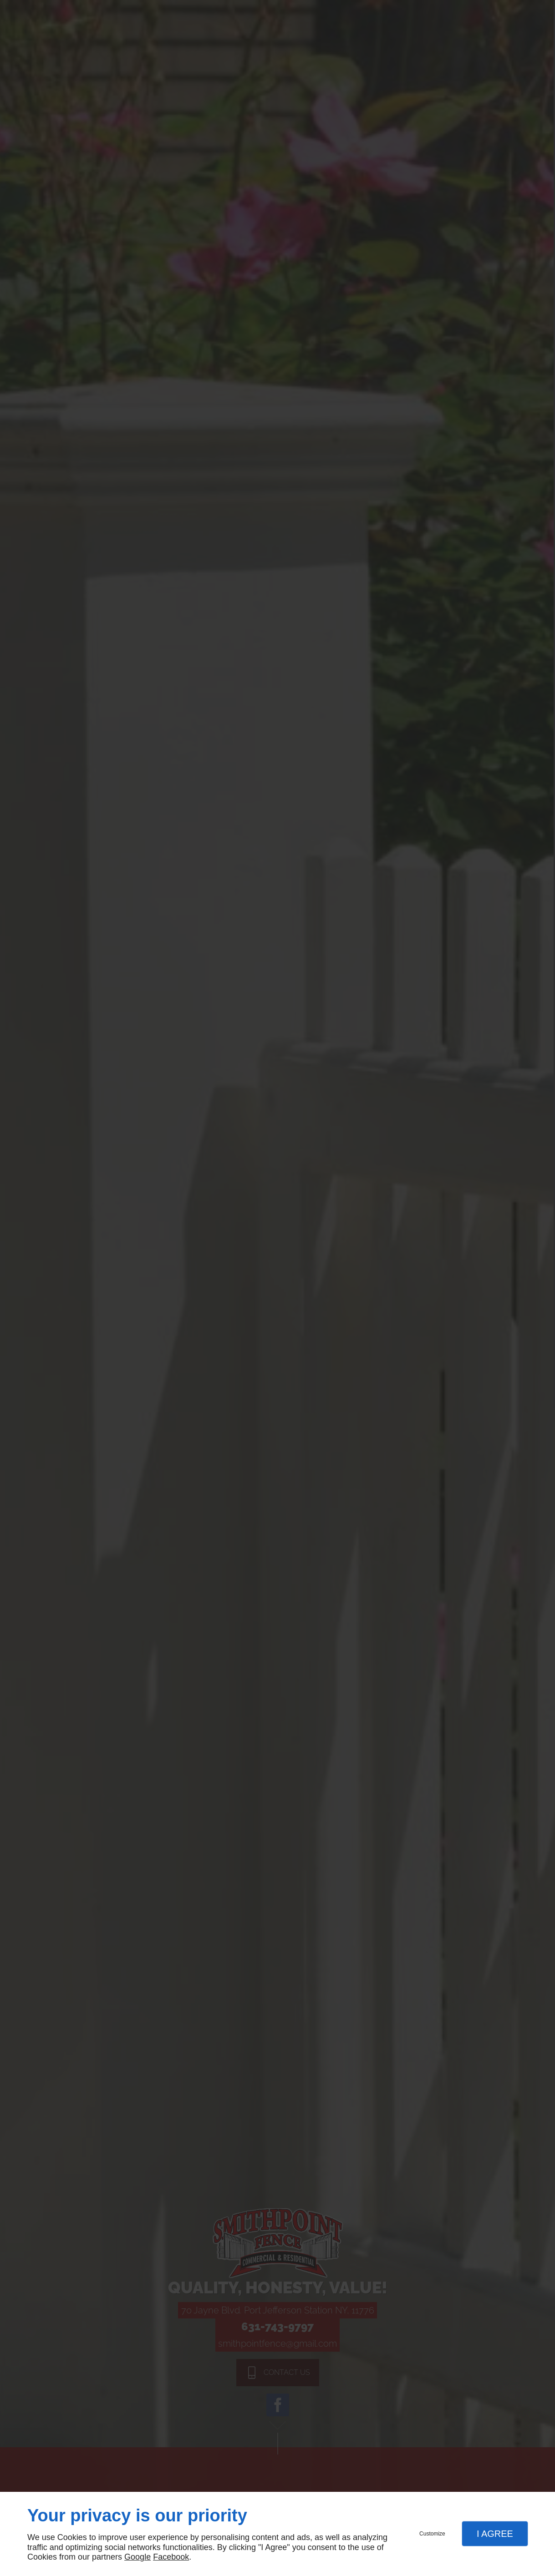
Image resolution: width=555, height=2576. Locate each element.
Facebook (171, 2556)
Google (137, 2556)
